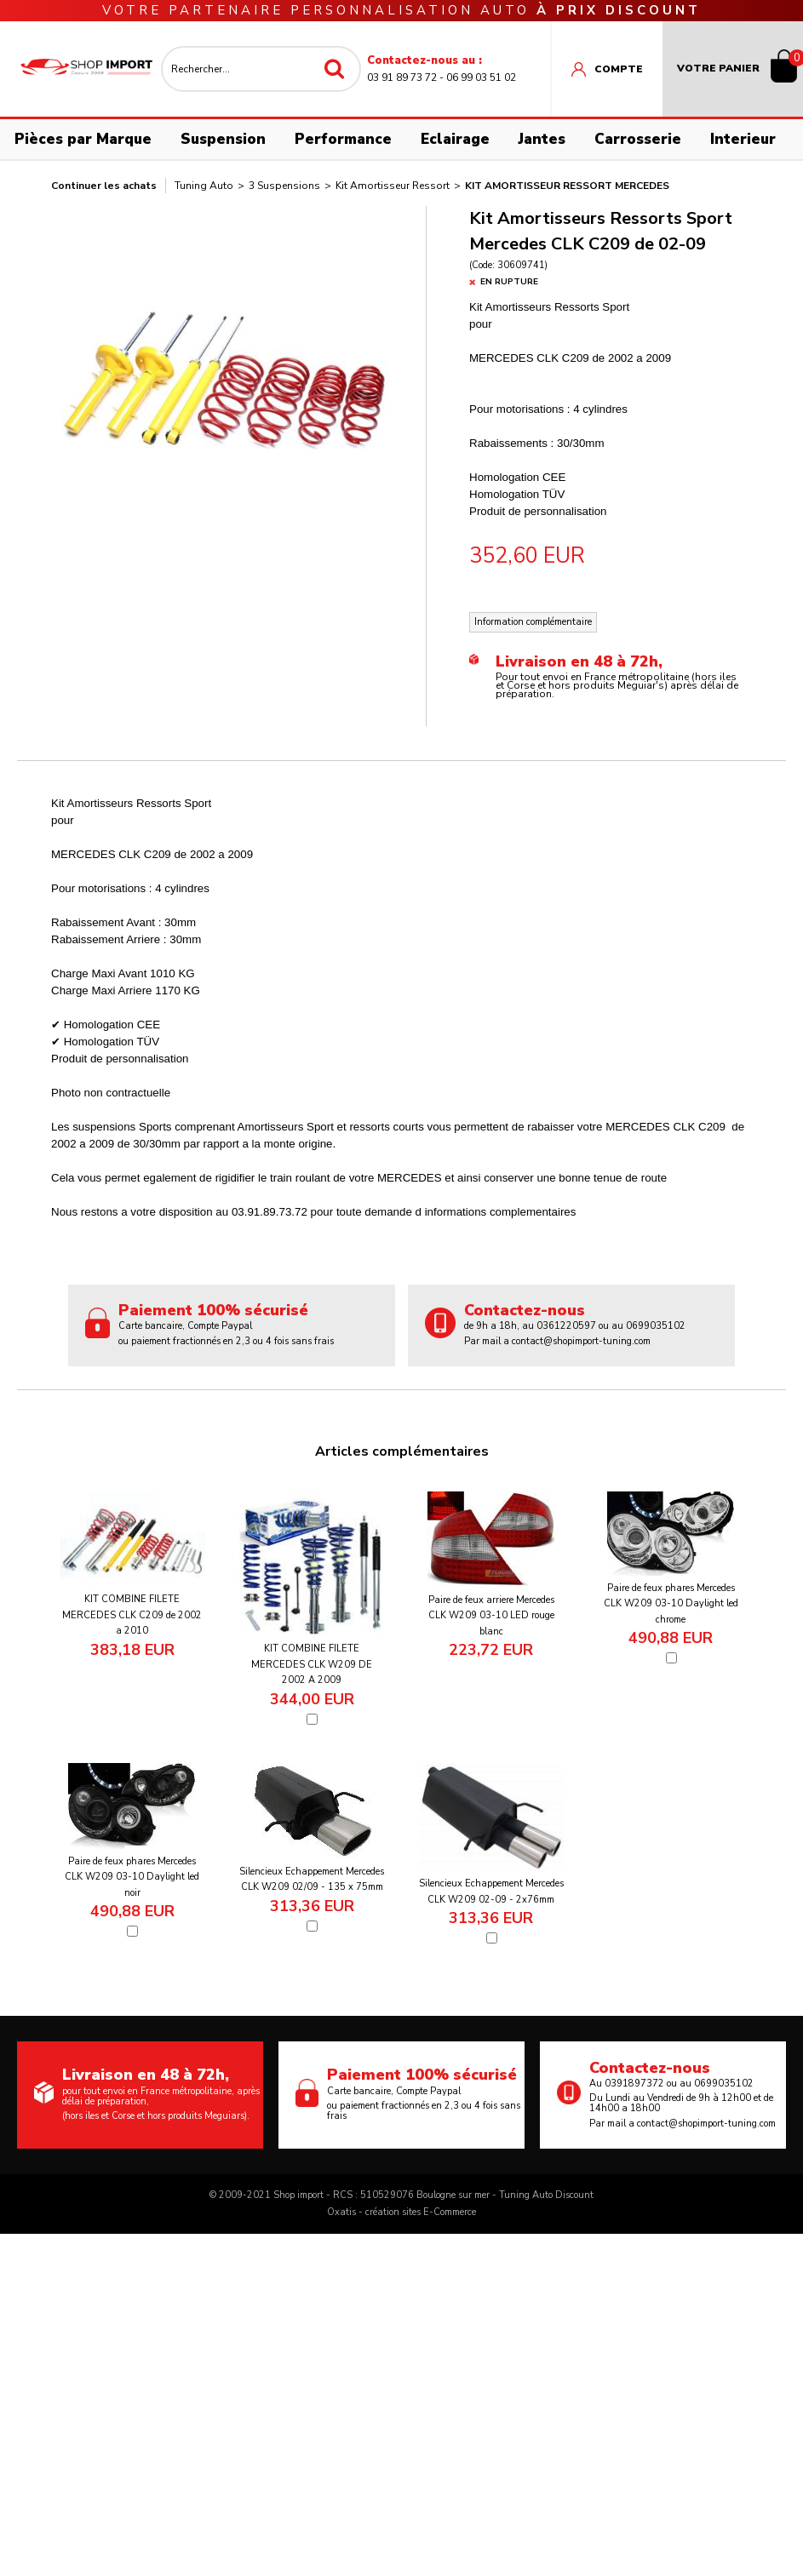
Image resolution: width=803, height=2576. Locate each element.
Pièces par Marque (83, 139)
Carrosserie (637, 139)
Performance (343, 139)
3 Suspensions (284, 185)
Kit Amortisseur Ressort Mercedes (567, 185)
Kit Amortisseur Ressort (393, 185)
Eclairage (455, 139)
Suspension (223, 139)
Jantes (542, 139)
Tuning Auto (204, 185)
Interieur (743, 139)
